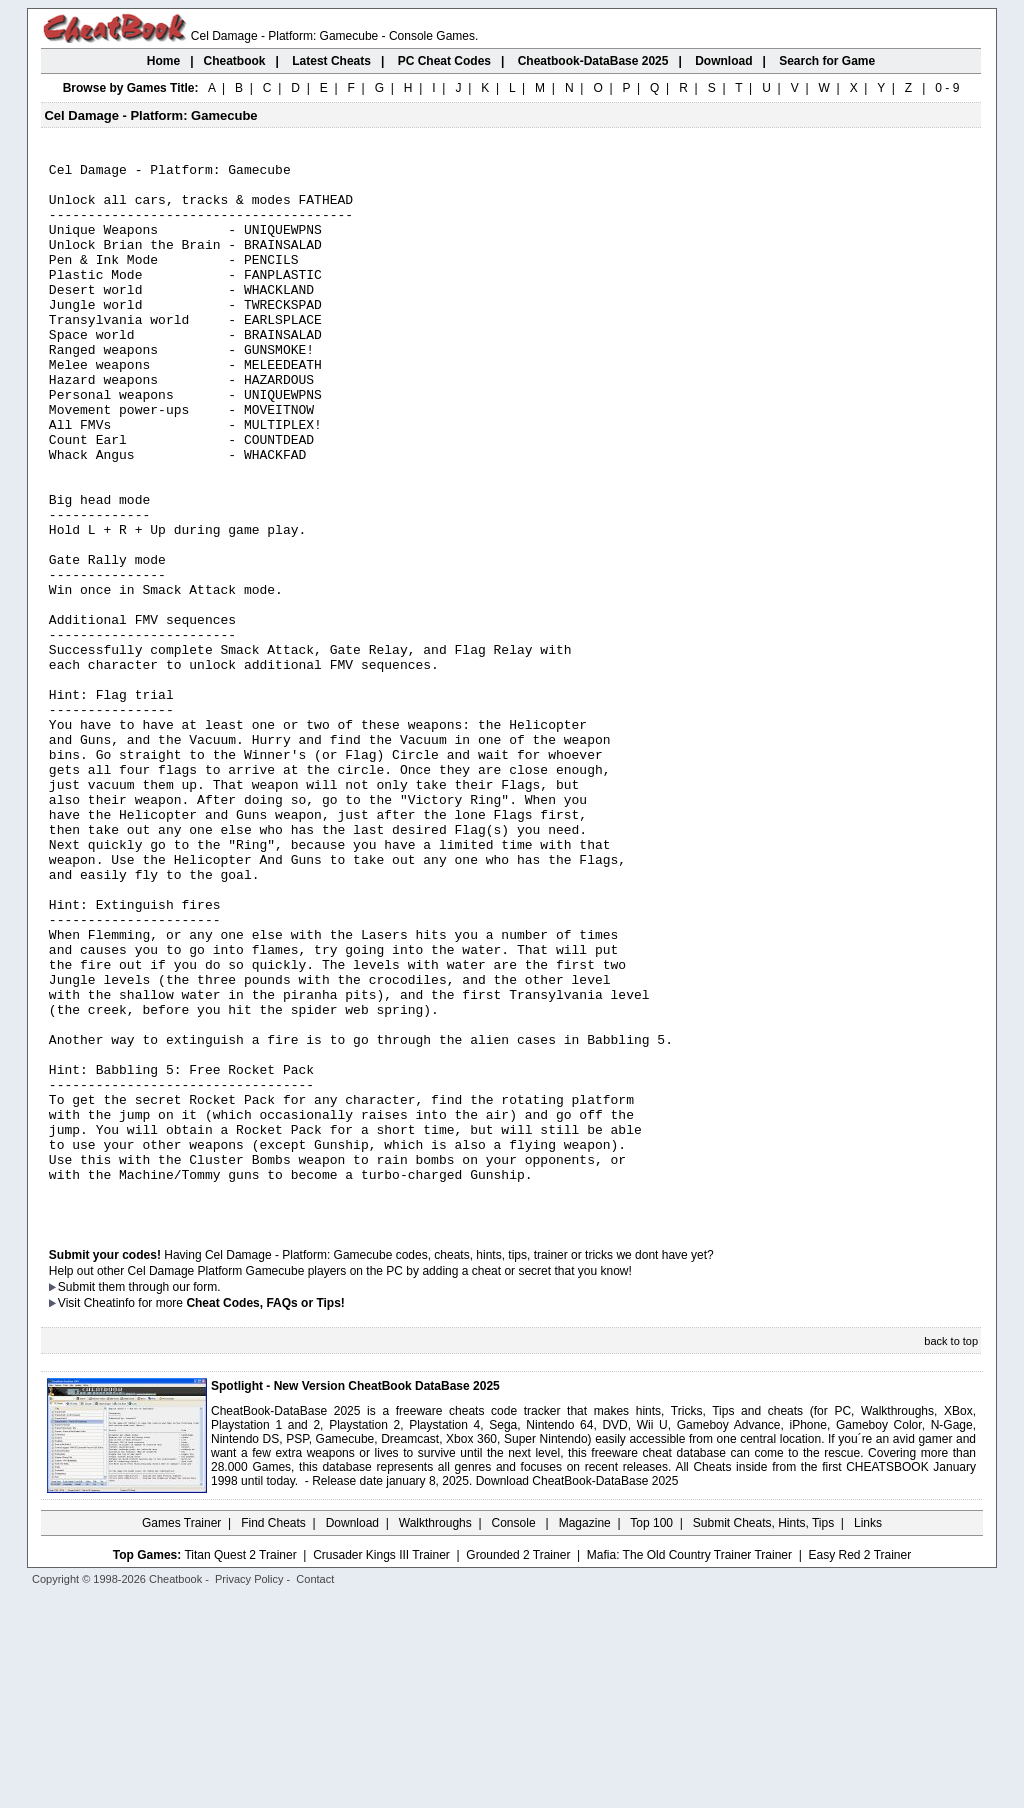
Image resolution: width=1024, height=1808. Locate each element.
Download (352, 1733)
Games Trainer (181, 1733)
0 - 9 (947, 88)
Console (515, 1733)
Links (868, 1733)
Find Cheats (273, 1733)
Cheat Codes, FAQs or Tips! (265, 1513)
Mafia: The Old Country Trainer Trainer (689, 1765)
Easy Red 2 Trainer (859, 1765)
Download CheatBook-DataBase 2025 (577, 1691)
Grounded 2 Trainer (518, 1765)
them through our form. (160, 1497)
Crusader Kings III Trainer (381, 1765)
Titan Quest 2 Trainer (240, 1765)
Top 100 (651, 1733)
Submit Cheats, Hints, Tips (763, 1733)
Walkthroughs (435, 1733)
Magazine (585, 1733)
